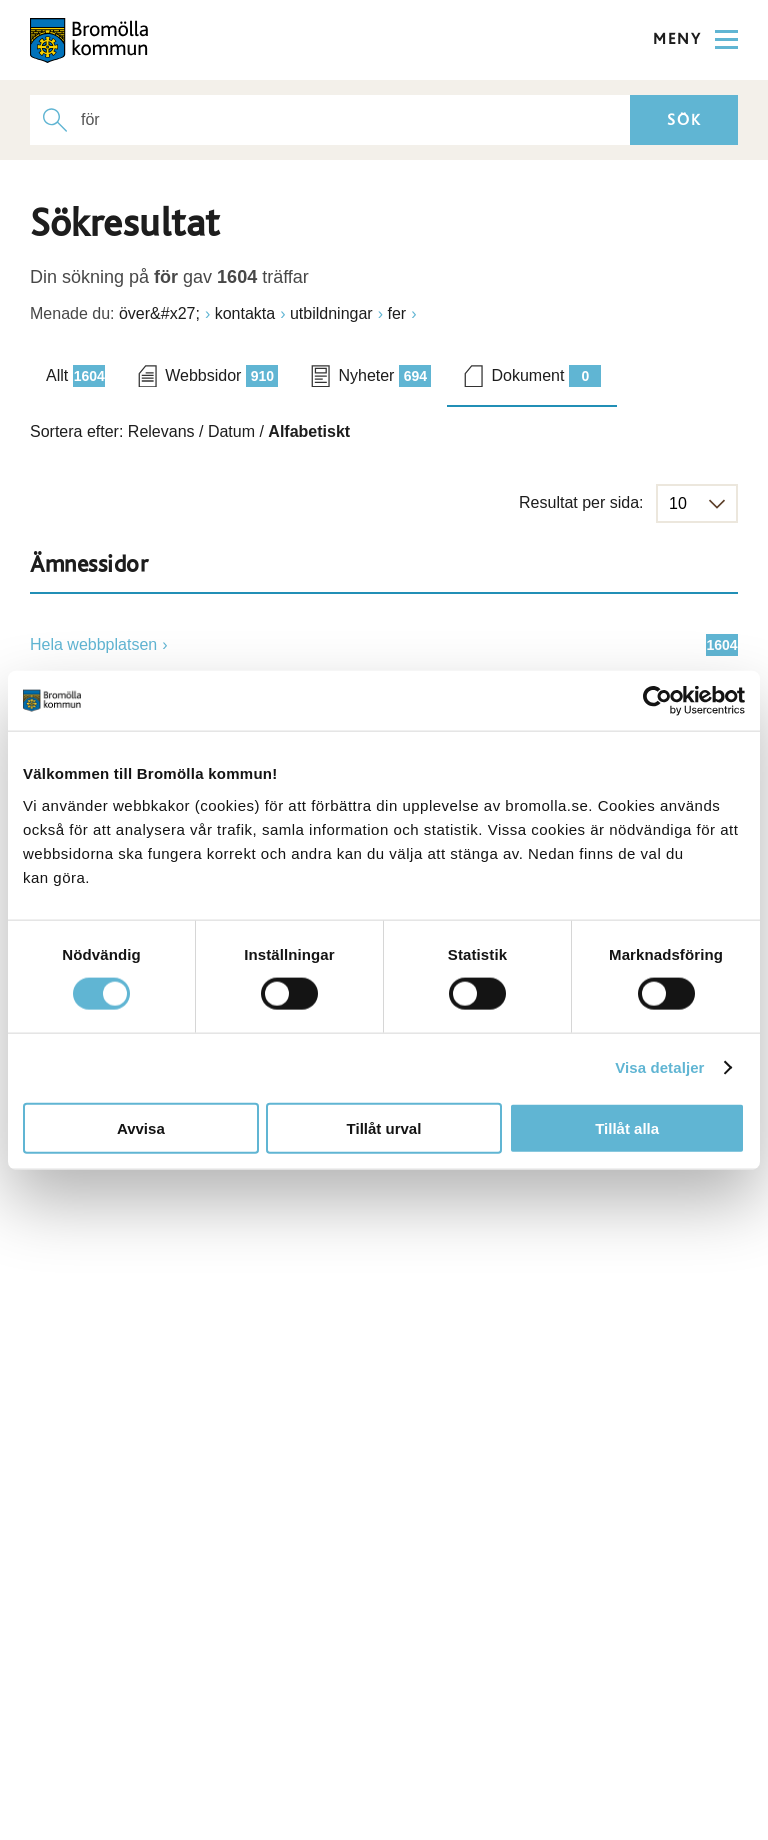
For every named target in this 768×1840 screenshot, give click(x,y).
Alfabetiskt (309, 431)
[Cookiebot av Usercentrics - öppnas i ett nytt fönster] (657, 701)
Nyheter (384, 376)
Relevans (161, 431)
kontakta (245, 313)
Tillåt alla (627, 1127)
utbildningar (331, 313)
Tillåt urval (384, 1127)
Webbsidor (221, 376)
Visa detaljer (659, 1067)
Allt (75, 376)
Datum (231, 431)
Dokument (546, 376)
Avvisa (141, 1127)
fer (396, 313)
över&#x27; (159, 313)
